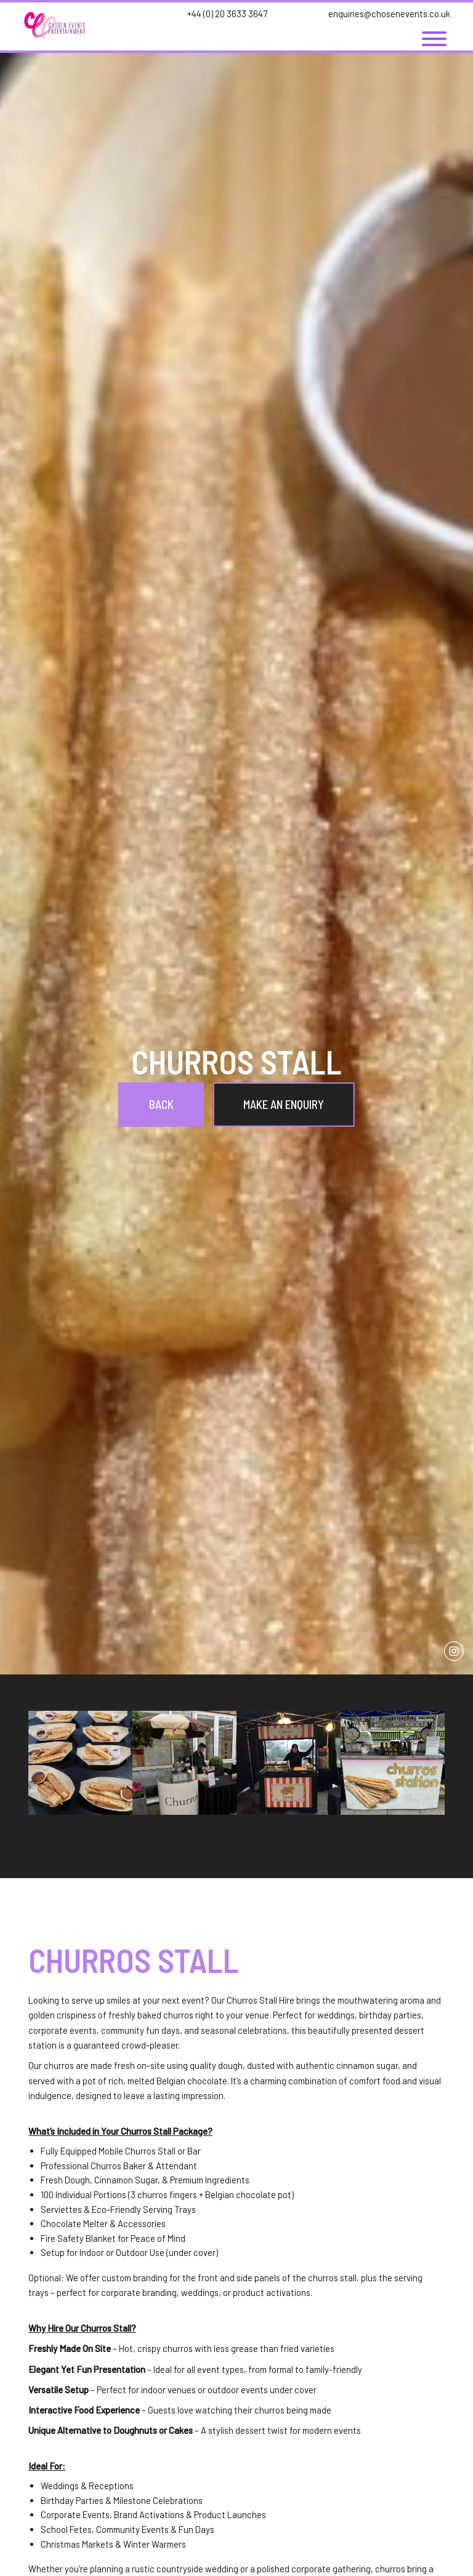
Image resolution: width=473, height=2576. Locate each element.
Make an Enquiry (283, 1104)
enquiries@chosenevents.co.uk (389, 13)
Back (161, 1104)
